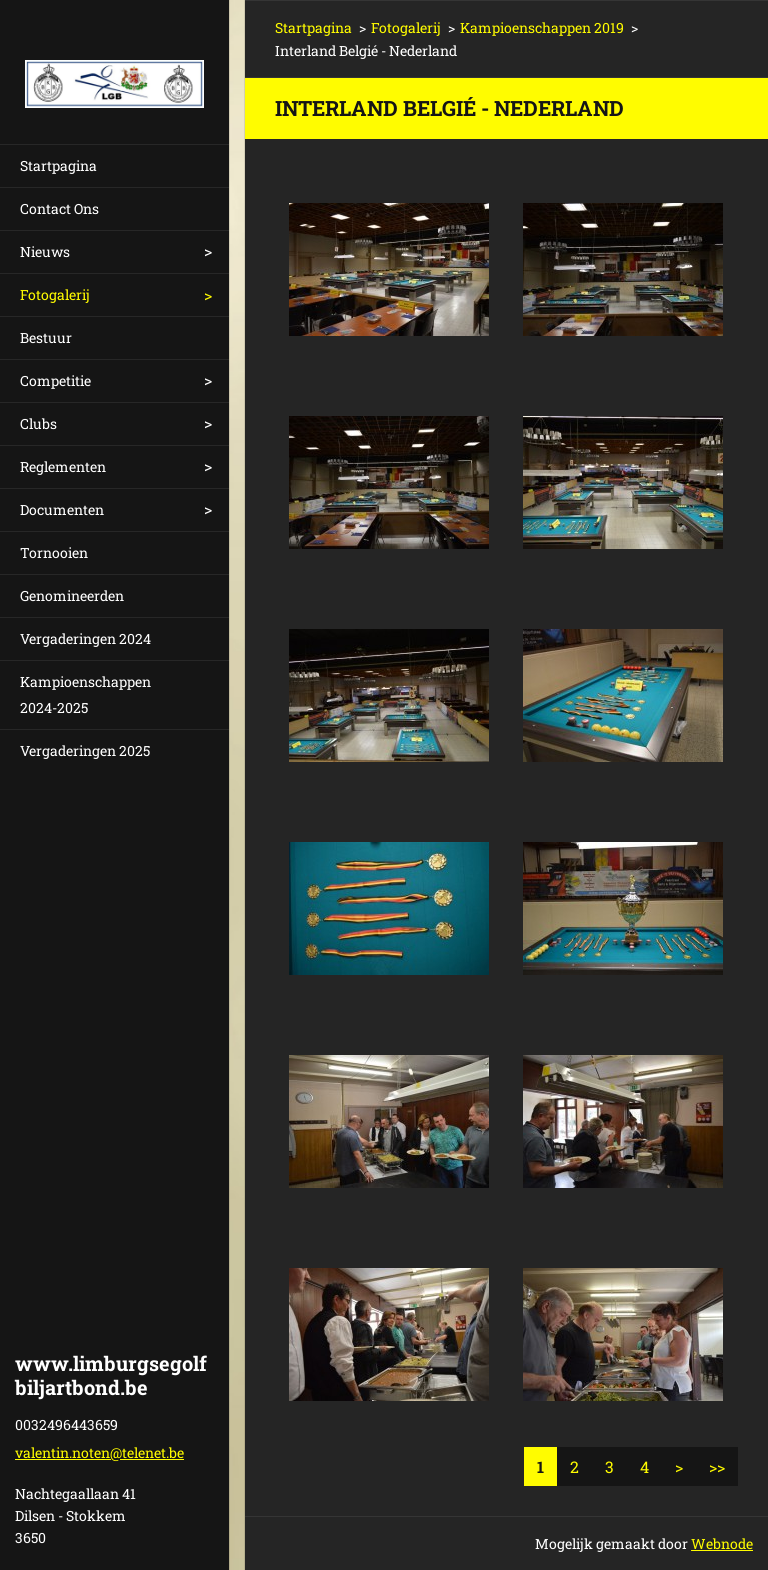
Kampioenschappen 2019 (542, 27)
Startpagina (58, 165)
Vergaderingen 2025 (85, 750)
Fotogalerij (55, 294)
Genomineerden (72, 595)
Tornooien (54, 552)
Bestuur (46, 337)
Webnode (722, 1543)
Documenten (62, 509)
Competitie (55, 380)
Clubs (38, 423)
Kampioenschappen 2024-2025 (85, 694)
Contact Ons (59, 208)
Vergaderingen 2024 (85, 638)
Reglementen (63, 466)
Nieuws (45, 251)
